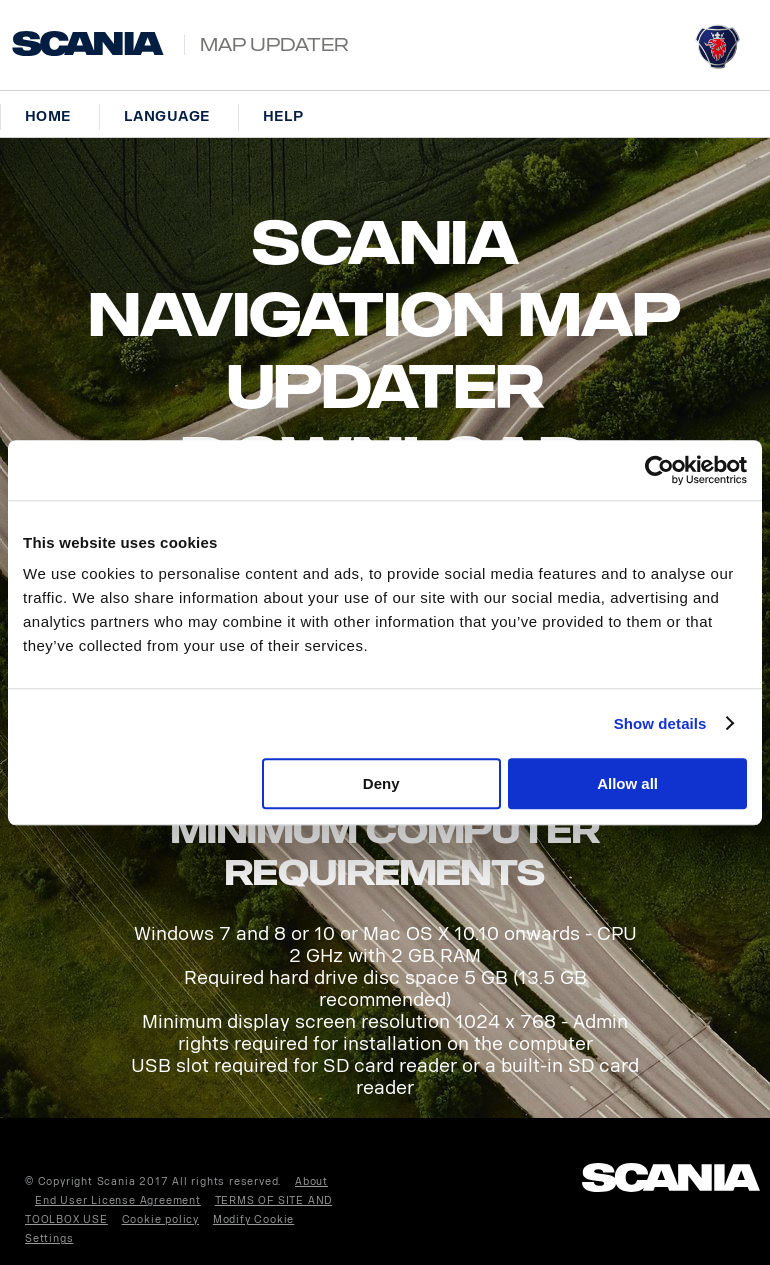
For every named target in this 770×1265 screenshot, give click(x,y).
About (311, 1182)
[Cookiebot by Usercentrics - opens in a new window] (659, 470)
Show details (660, 723)
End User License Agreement (118, 1201)
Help (283, 116)
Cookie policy (160, 1220)
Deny (381, 783)
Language (167, 116)
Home (48, 116)
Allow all (627, 783)
